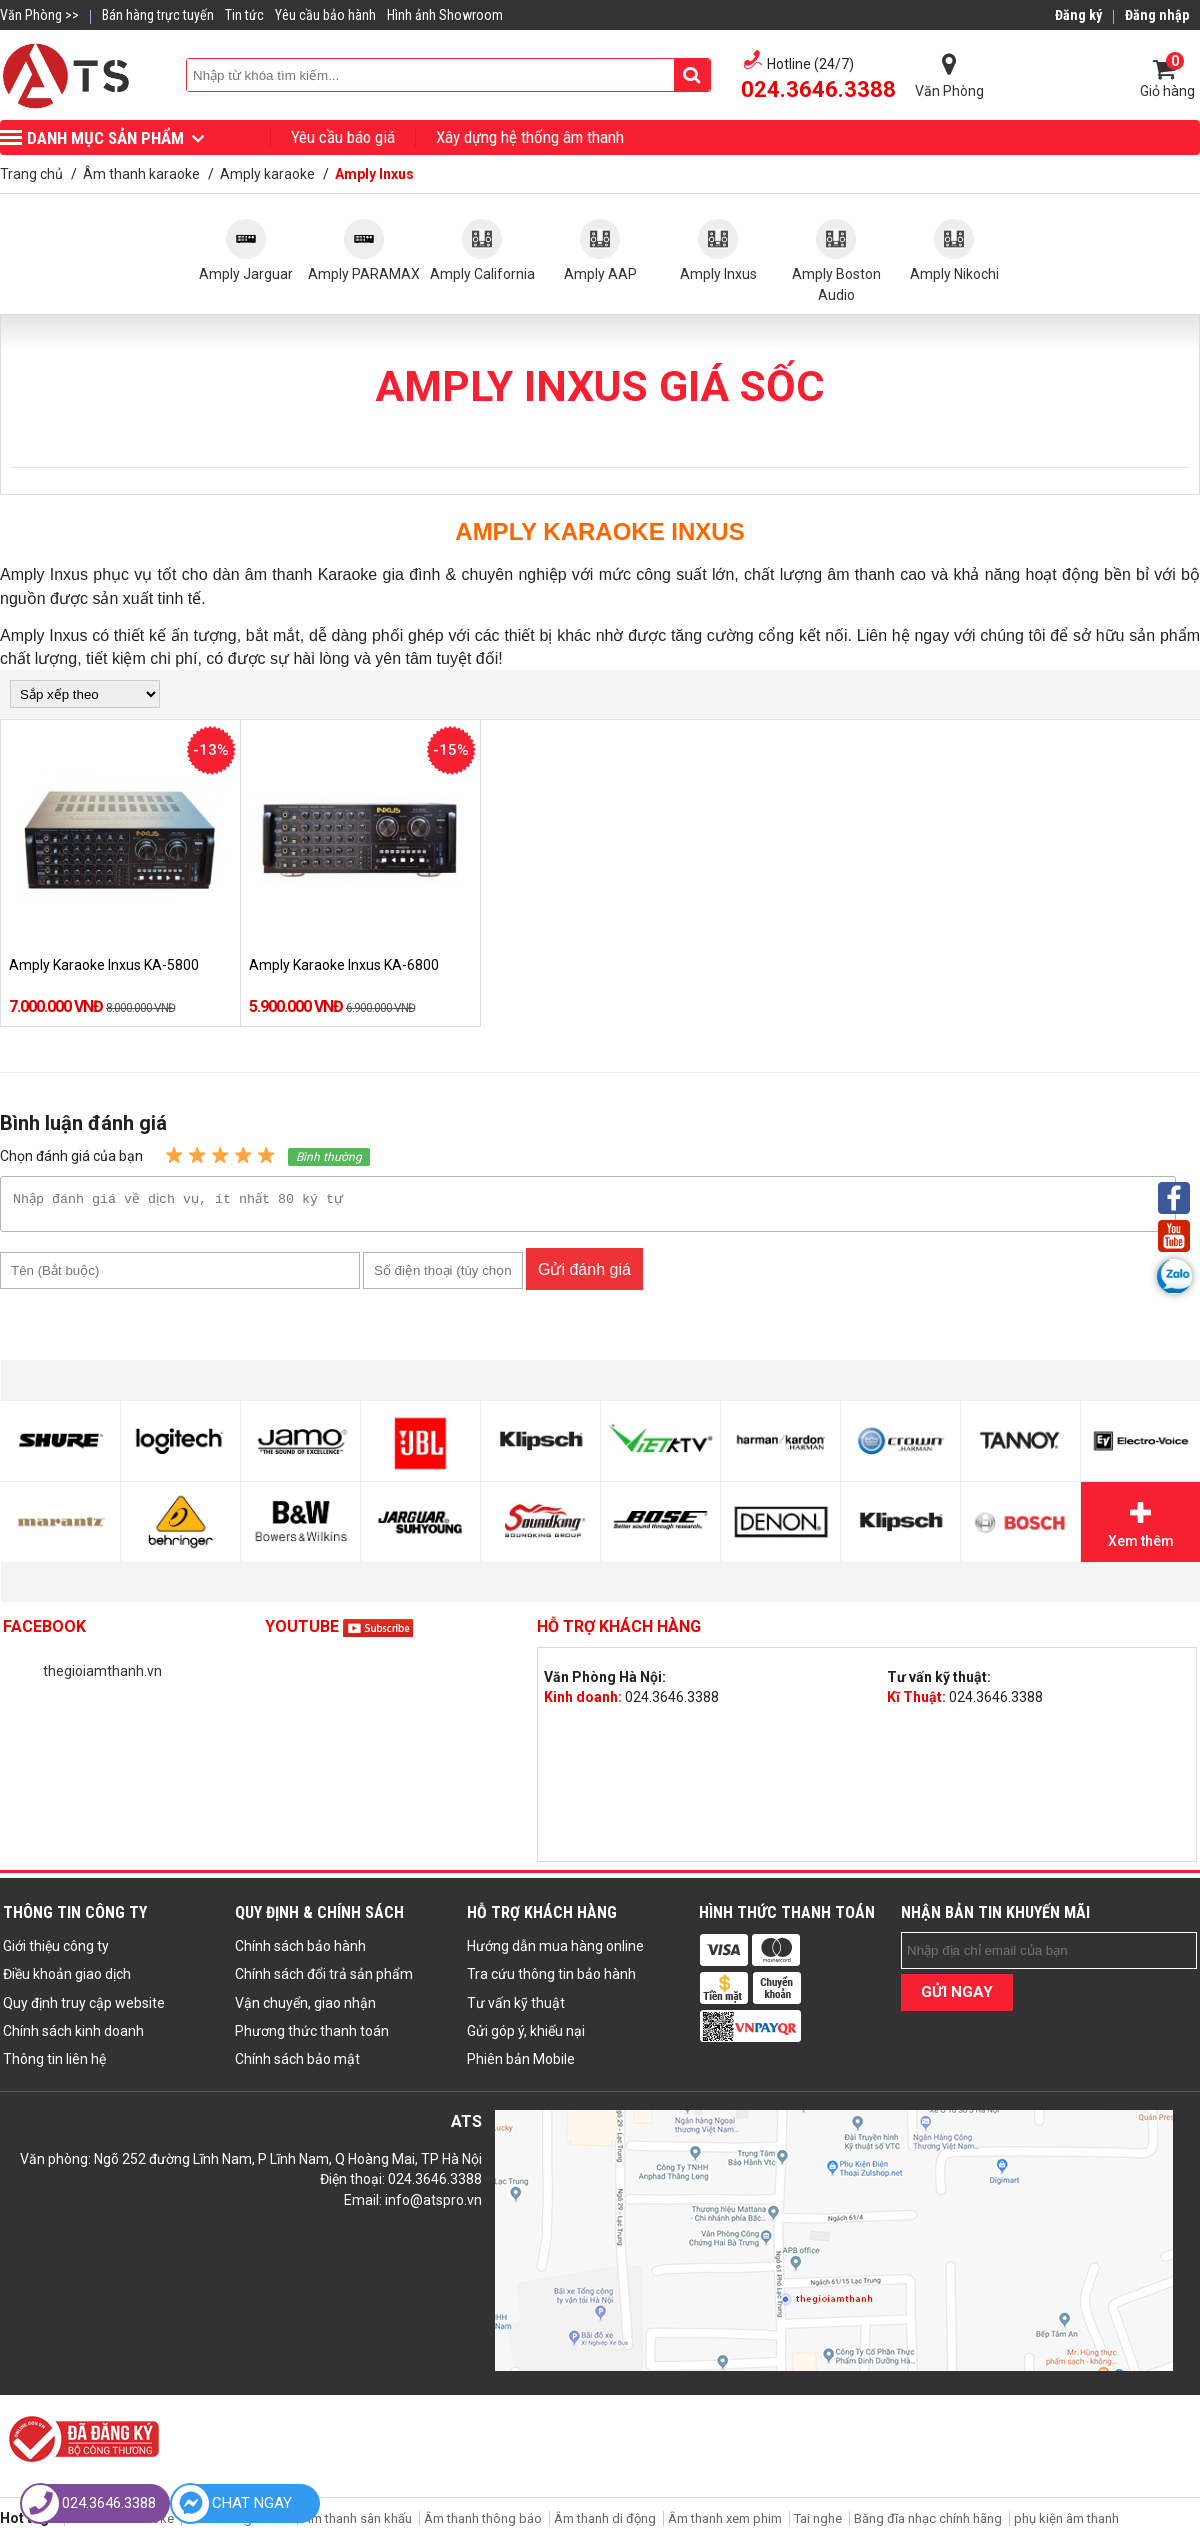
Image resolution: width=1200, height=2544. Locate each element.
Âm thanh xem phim (726, 2524)
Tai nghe (818, 2524)
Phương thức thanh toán (312, 2037)
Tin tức (244, 15)
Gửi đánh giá (584, 1275)
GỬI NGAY (957, 1998)
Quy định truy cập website (84, 2009)
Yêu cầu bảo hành (325, 15)
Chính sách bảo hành (300, 1952)
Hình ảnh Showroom (445, 15)
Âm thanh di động (605, 2524)
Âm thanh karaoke (121, 2524)
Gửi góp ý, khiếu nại (526, 2037)
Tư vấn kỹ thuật (516, 2009)
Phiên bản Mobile (521, 2065)
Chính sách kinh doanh (73, 2037)
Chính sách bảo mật (297, 2065)
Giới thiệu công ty (56, 1952)
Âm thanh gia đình (238, 2524)
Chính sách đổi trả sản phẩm (324, 1980)
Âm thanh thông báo (483, 2524)
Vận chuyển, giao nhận (305, 2009)
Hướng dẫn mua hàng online (555, 1952)
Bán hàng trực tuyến (158, 15)
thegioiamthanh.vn (102, 1677)
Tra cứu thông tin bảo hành (551, 1980)
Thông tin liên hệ (54, 2065)
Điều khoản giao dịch (67, 1980)
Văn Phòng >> (39, 15)
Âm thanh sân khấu (357, 2524)
